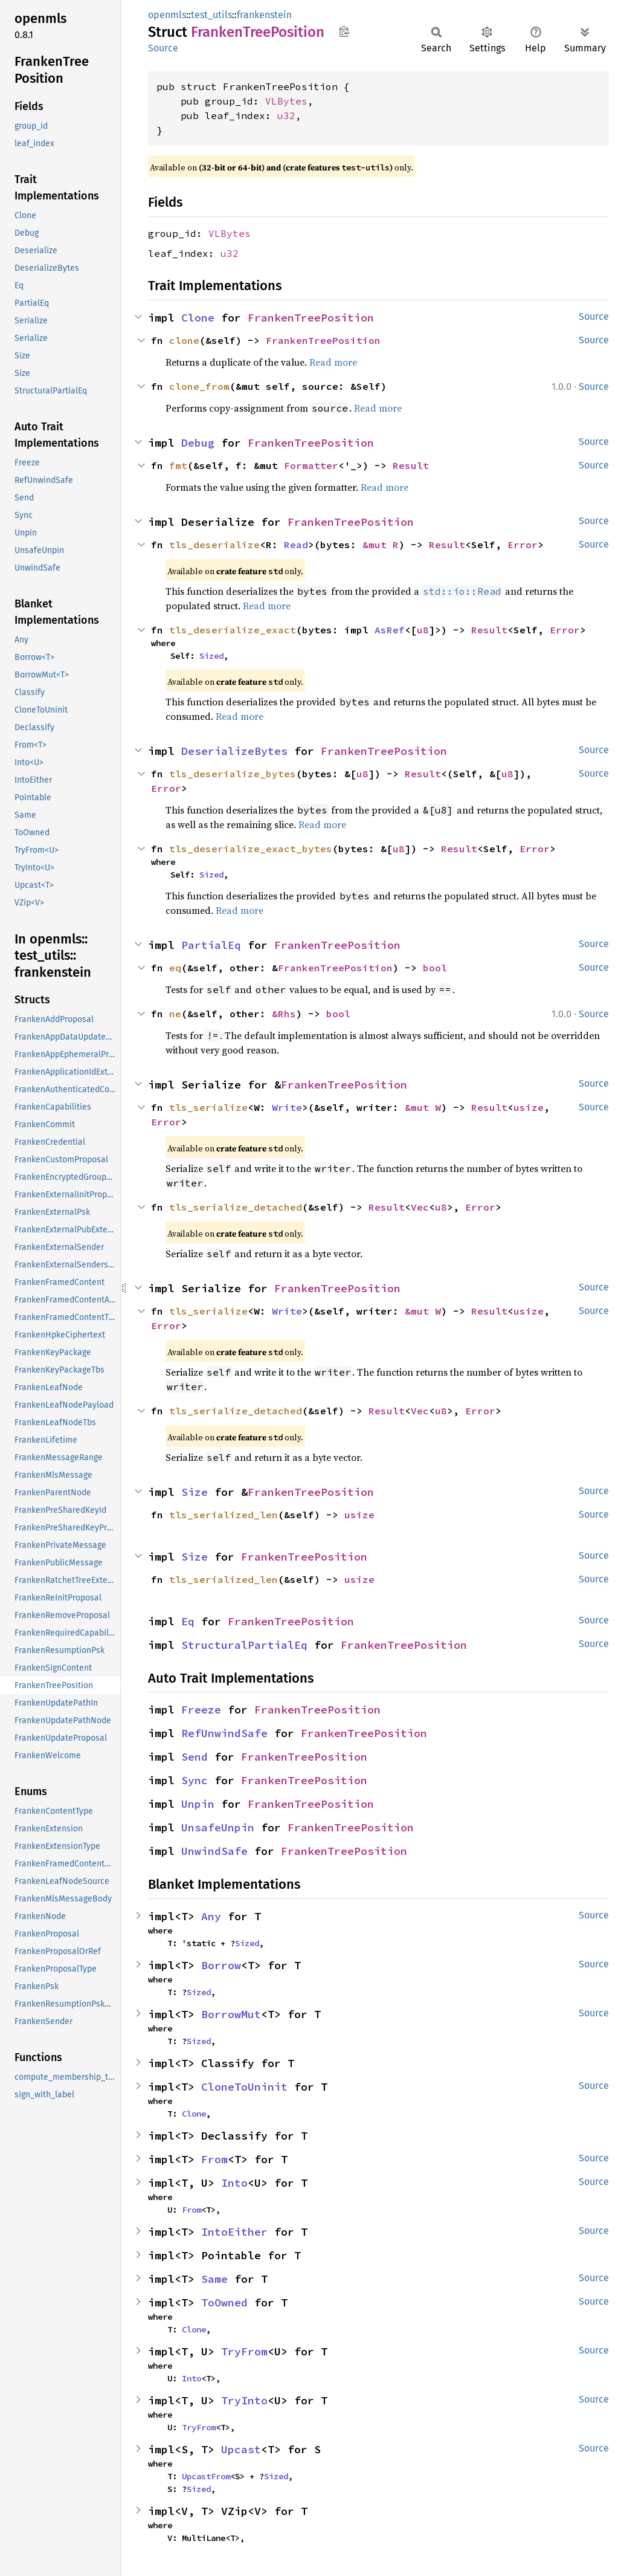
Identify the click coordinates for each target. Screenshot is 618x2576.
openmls (167, 15)
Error (522, 545)
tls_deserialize (214, 545)
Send (194, 1757)
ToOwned (224, 2302)
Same (214, 2279)
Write (287, 1107)
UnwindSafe (214, 1851)
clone (184, 340)
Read (296, 545)
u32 (286, 115)
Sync (194, 1780)
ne (175, 1014)
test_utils (211, 15)
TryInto (244, 2400)
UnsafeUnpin (217, 1827)
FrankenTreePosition (311, 318)
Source (163, 48)
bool (435, 968)
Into (234, 2183)
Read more (333, 362)
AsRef (390, 630)
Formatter (311, 465)
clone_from (199, 386)
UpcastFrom (206, 2476)
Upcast (241, 2449)
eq (175, 968)
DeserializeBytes (234, 751)
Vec (420, 1207)
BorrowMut (231, 2014)
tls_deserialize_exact (232, 630)
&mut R (380, 545)
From (214, 2159)
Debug (197, 443)
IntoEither (234, 2232)
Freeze (201, 1710)
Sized (211, 655)
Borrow (221, 1965)
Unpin (197, 1804)
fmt (178, 465)
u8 (423, 630)
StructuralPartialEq (244, 1645)
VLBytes (286, 101)
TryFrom (244, 2351)
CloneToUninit (244, 2087)
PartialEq (211, 945)
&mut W (423, 1107)
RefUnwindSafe (224, 1733)
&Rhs (284, 1014)
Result (411, 465)
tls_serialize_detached (235, 1207)
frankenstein (264, 15)
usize (528, 1107)
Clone (197, 318)
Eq (188, 1621)
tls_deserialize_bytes (232, 774)
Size (194, 1492)
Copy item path (344, 31)
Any (211, 1916)
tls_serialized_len (223, 1515)
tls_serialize (208, 1107)
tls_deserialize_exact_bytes (250, 849)
